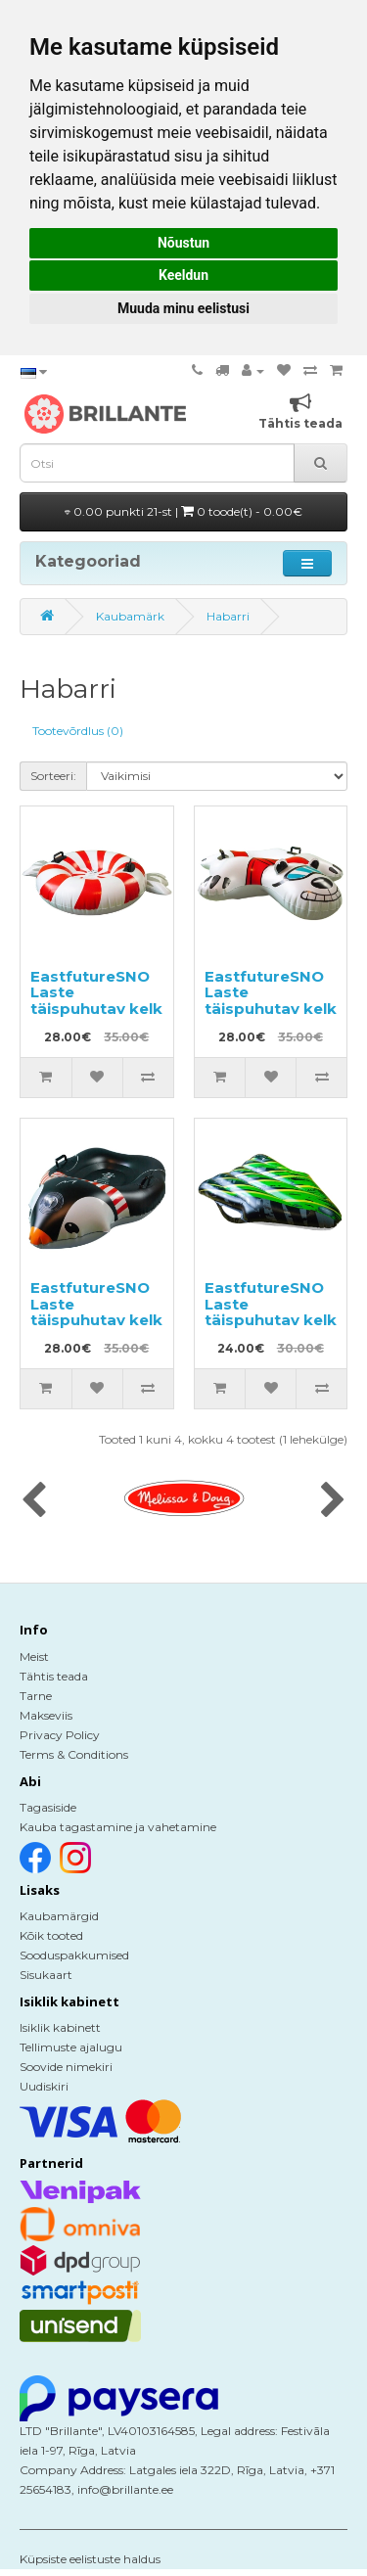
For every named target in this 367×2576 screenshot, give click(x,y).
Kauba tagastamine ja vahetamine (118, 1826)
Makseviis (46, 1715)
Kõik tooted (51, 1935)
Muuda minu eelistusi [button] (183, 308)
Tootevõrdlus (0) (77, 730)
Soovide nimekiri (66, 2066)
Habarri (228, 616)
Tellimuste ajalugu (71, 2047)
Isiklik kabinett (60, 2027)
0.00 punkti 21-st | (183, 511)
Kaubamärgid (59, 1916)
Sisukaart (46, 1974)
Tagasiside (48, 1807)
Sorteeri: (53, 775)
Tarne (36, 1695)
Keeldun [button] (183, 275)
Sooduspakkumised (74, 1955)
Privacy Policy (60, 1734)
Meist (34, 1656)
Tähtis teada (54, 1676)
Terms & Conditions (74, 1754)
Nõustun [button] (183, 243)
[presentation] (34, 1501)
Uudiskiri (44, 2086)
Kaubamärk (130, 616)
